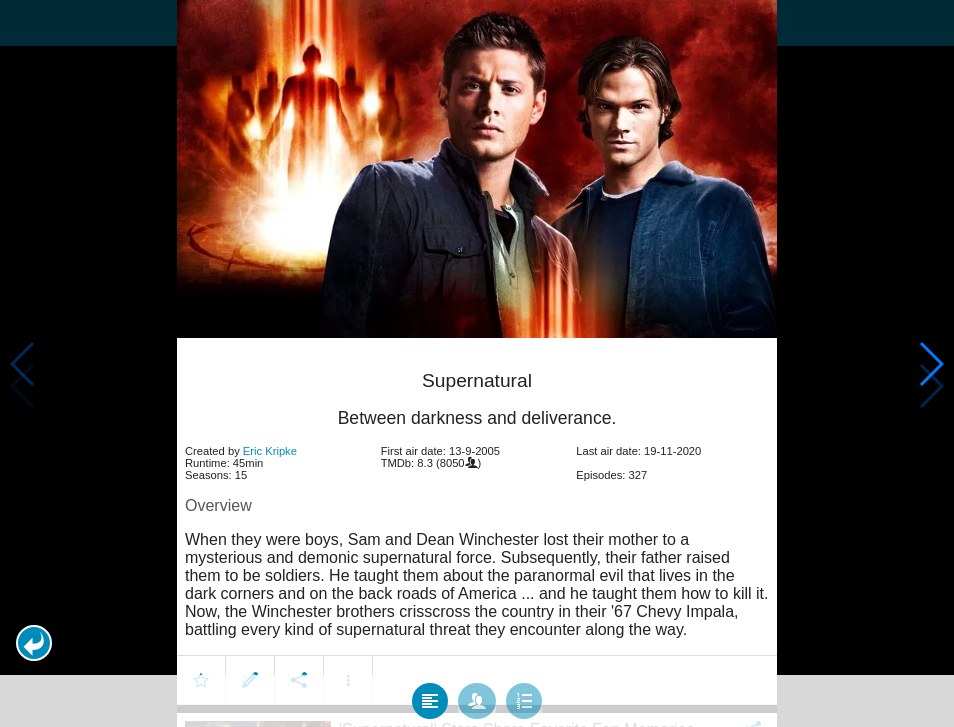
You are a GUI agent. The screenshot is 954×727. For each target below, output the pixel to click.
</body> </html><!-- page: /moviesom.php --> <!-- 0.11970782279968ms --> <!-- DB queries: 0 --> (477, 363)
